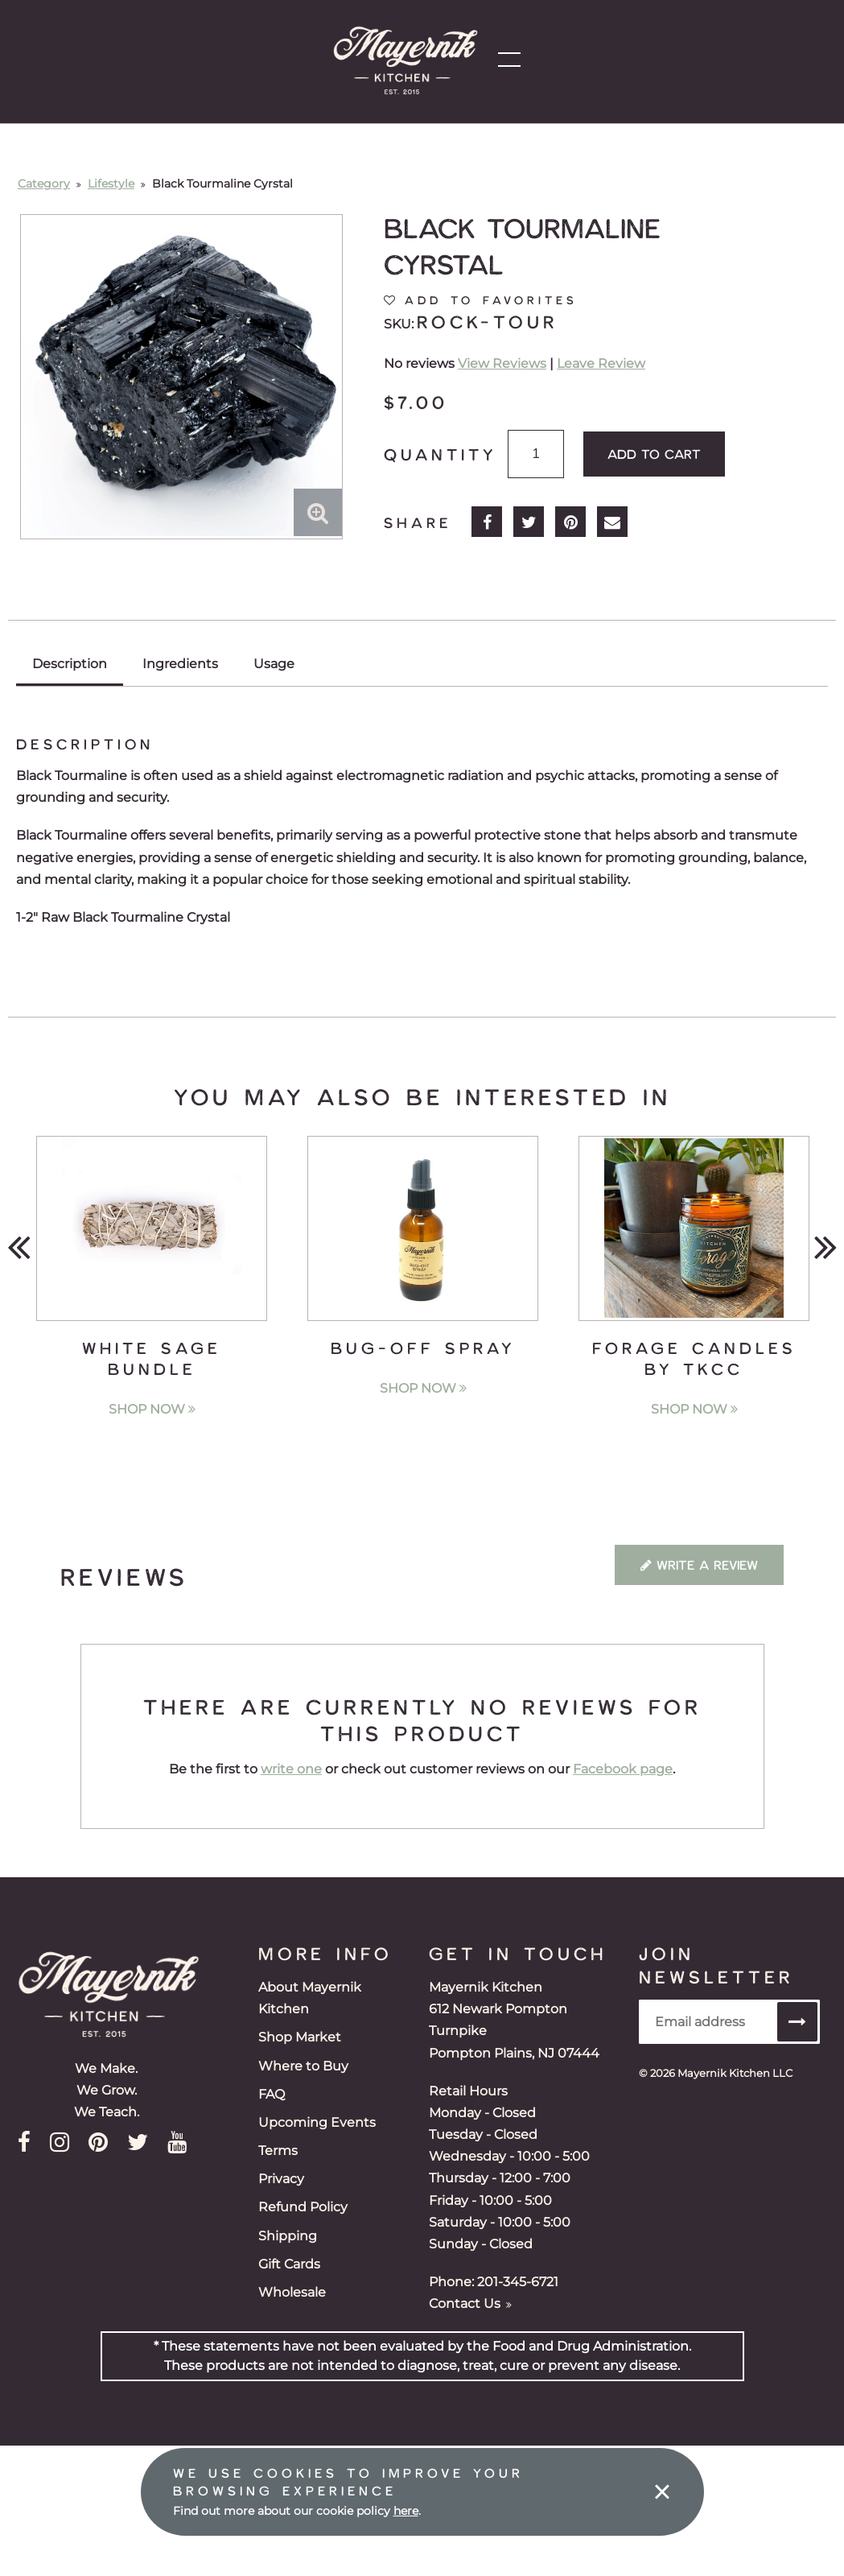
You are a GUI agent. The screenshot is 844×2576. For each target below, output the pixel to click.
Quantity (440, 454)
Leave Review (601, 363)
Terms (278, 2150)
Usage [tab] (273, 663)
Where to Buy (303, 2066)
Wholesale (292, 2292)
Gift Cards (289, 2264)
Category (44, 183)
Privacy (281, 2178)
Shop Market (299, 2037)
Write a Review (699, 1564)
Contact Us (470, 2303)
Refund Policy (303, 2207)
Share (418, 522)
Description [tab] (69, 663)
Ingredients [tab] (180, 663)
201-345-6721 (517, 2281)
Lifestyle (111, 183)
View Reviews (502, 363)
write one (291, 1769)
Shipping (287, 2236)
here (405, 2511)
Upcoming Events (317, 2122)
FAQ (271, 2094)
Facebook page (623, 1769)
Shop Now (152, 1409)
